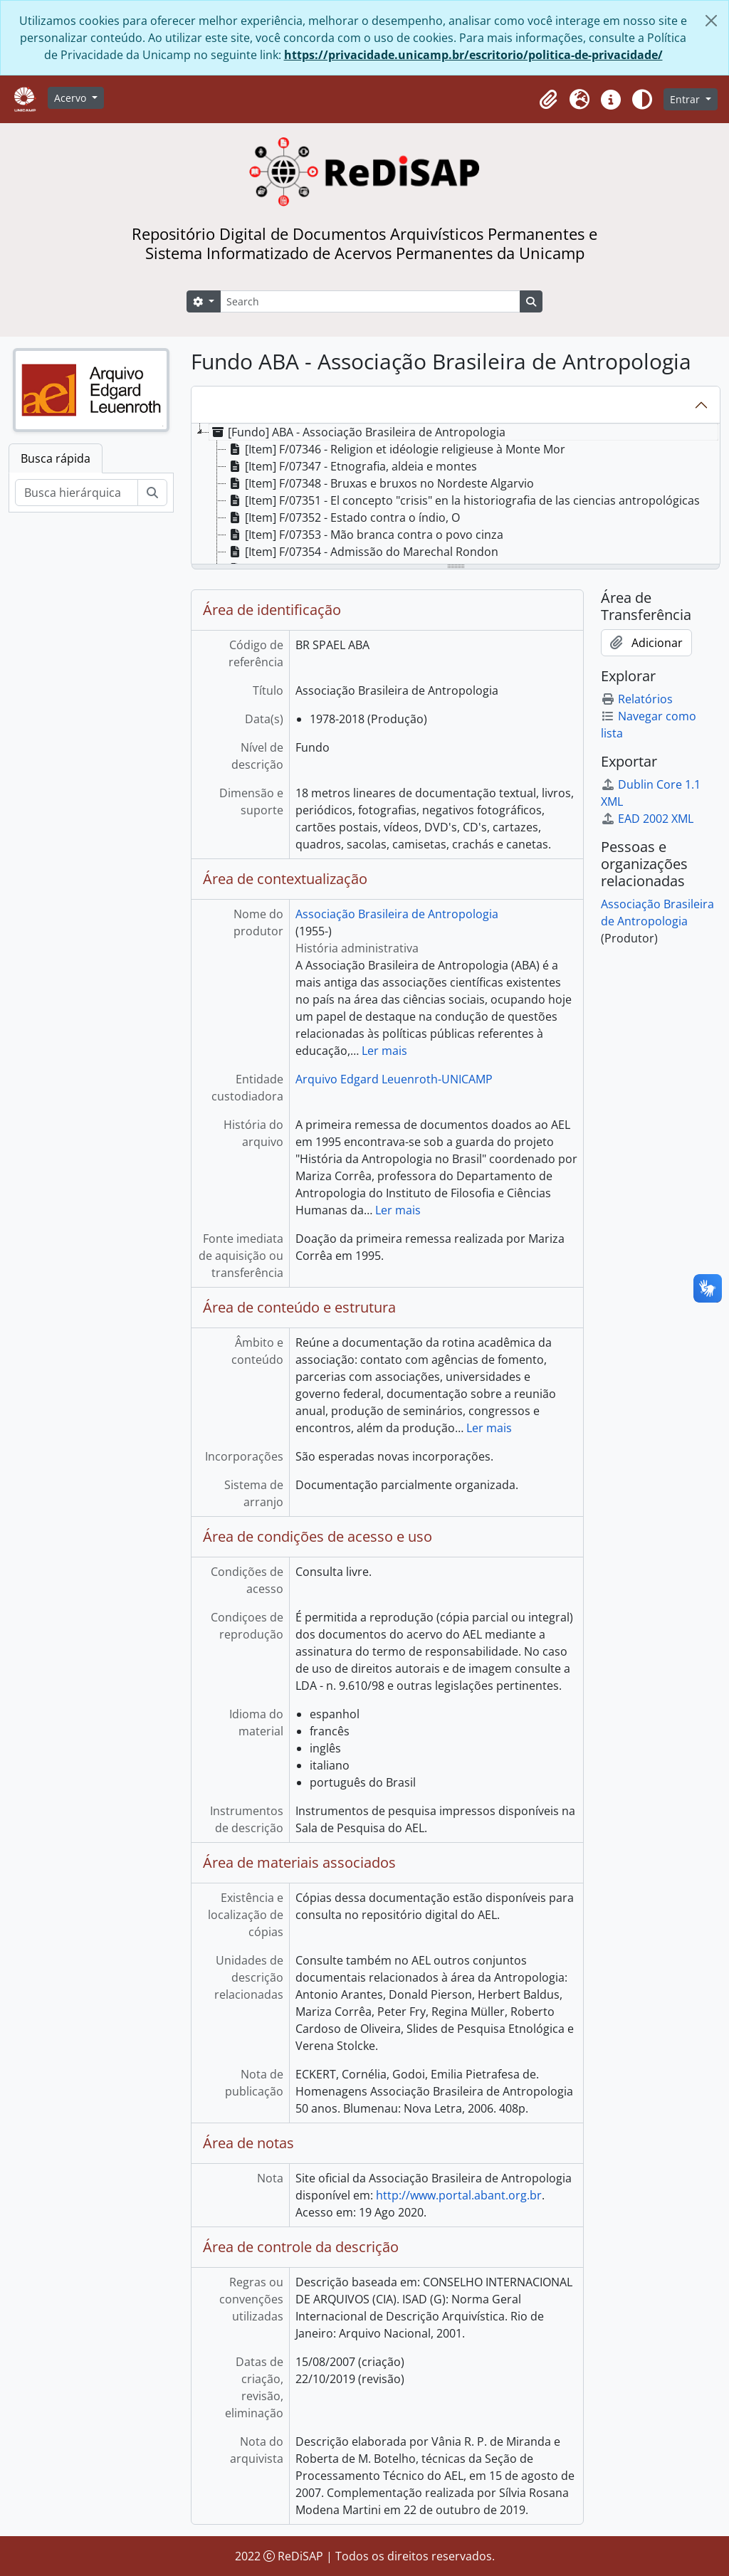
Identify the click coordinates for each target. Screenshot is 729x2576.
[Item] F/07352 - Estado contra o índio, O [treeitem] (343, 517)
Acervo (71, 98)
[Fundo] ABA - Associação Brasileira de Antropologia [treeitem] (357, 432)
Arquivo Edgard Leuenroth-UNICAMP (394, 1079)
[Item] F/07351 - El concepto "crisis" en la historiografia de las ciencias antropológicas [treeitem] (463, 500)
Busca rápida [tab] (55, 458)
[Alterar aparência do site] (642, 99)
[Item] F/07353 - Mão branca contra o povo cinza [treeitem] (364, 534)
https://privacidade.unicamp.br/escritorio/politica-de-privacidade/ (473, 55)
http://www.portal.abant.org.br (459, 2195)
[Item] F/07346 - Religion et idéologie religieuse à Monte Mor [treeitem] (395, 449)
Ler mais (384, 1050)
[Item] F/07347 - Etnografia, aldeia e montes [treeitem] (351, 466)
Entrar (686, 99)
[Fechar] (711, 21)
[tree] (456, 495)
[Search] (370, 301)
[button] (548, 99)
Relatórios (637, 699)
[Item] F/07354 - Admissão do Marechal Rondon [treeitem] (362, 551)
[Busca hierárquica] (76, 492)
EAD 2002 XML (647, 818)
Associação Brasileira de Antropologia (396, 914)
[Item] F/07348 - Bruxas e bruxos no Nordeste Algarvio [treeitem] (380, 483)
